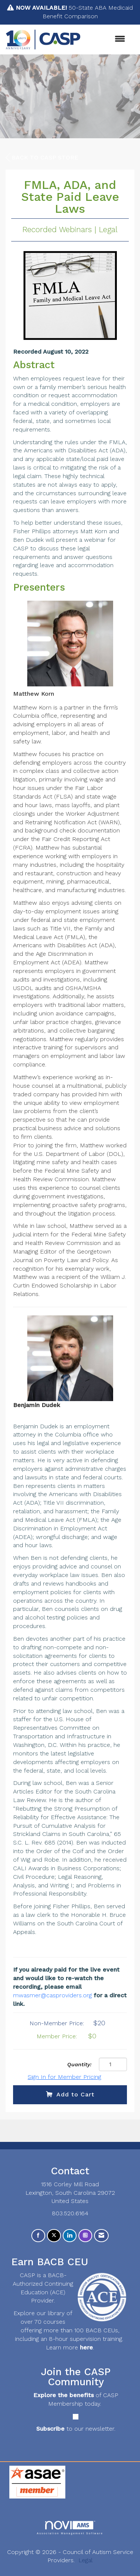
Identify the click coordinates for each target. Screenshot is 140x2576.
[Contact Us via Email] (101, 2235)
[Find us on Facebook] (38, 2235)
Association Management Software (70, 2528)
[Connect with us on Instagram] (85, 2235)
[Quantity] (113, 2064)
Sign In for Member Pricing (64, 2076)
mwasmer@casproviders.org (52, 1995)
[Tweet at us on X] (54, 2235)
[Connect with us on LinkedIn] (70, 2235)
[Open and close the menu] (106, 39)
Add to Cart (70, 2094)
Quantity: (79, 2064)
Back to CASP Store (42, 157)
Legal (85, 2560)
